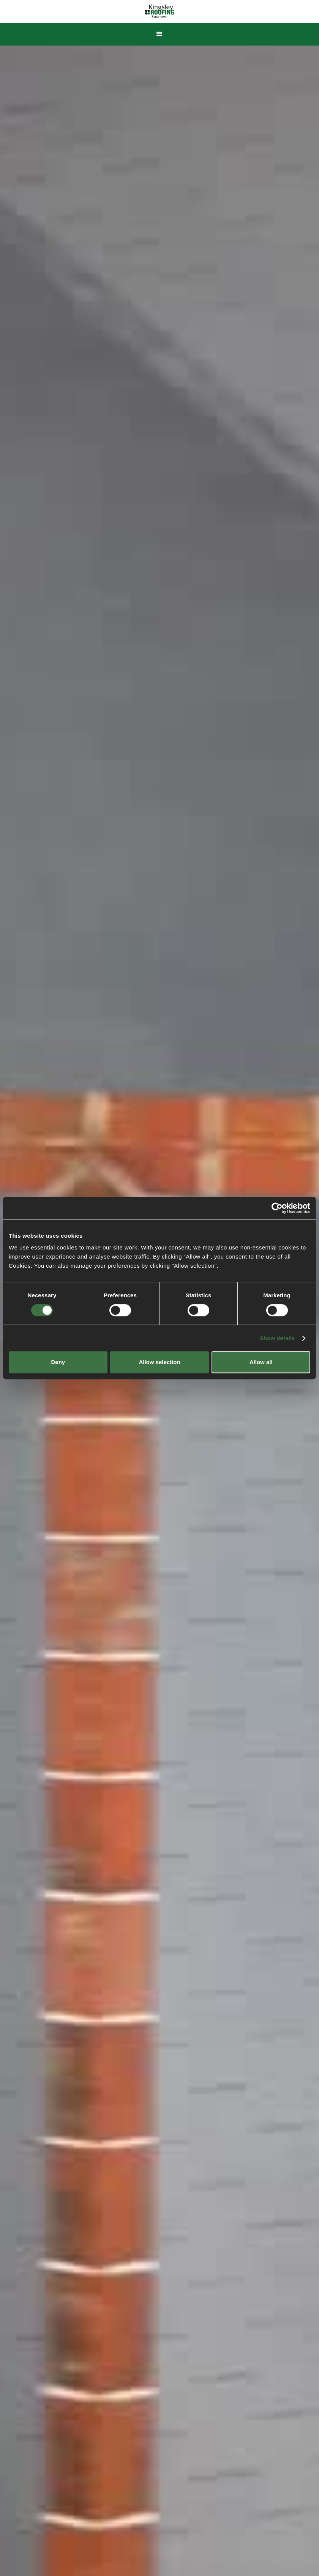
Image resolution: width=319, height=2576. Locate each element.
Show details (277, 1338)
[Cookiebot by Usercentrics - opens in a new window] (277, 1208)
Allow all (261, 1362)
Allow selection (159, 1362)
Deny (58, 1362)
